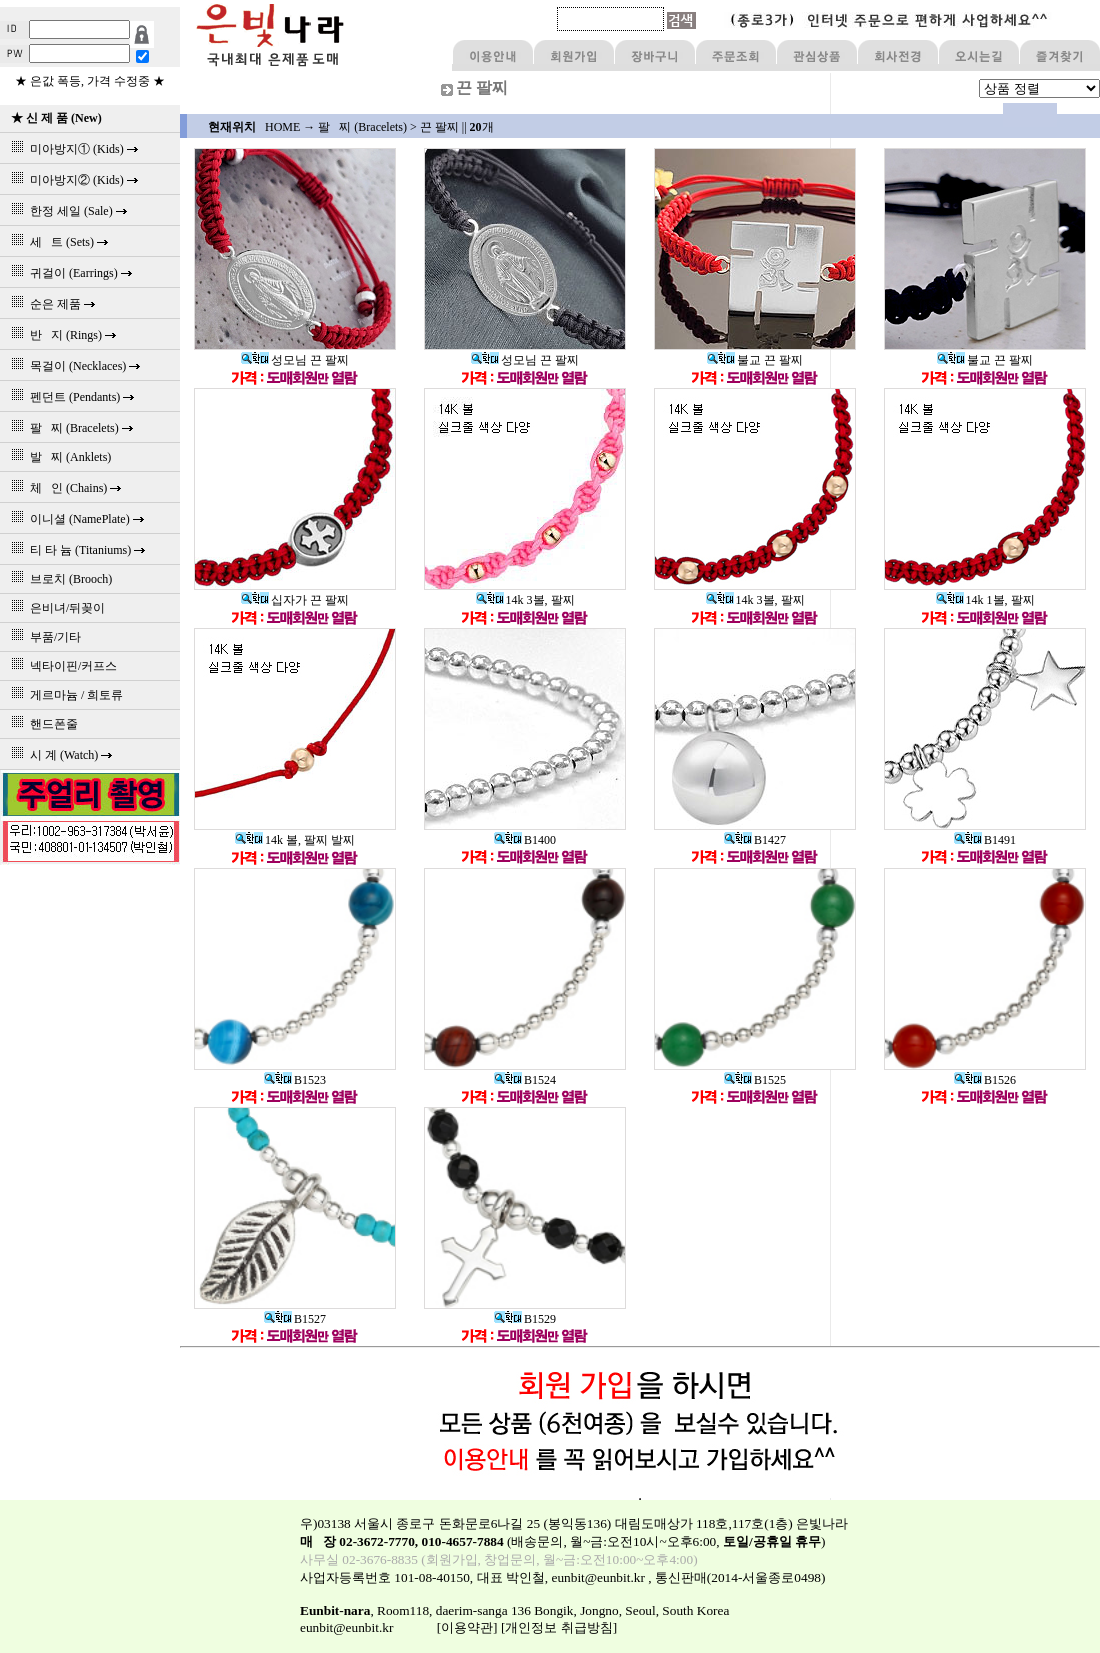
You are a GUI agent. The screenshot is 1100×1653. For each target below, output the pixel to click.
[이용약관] (467, 1627)
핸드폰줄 (41, 724)
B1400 (525, 840)
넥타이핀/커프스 (61, 666)
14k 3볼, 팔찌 (525, 600)
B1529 (525, 1319)
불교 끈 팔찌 (755, 360)
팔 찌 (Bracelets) (362, 127)
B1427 (755, 840)
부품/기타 (43, 637)
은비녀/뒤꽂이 (55, 608)
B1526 (985, 1080)
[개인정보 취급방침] (559, 1627)
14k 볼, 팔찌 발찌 (295, 840)
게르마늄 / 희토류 (64, 695)
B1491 (985, 840)
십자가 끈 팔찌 (295, 600)
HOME (282, 127)
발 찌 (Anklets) (58, 457)
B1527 (295, 1319)
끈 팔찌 (439, 127)
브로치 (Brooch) (58, 579)
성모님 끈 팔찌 (295, 360)
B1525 (755, 1080)
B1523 (295, 1080)
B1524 (525, 1080)
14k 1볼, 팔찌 (985, 600)
